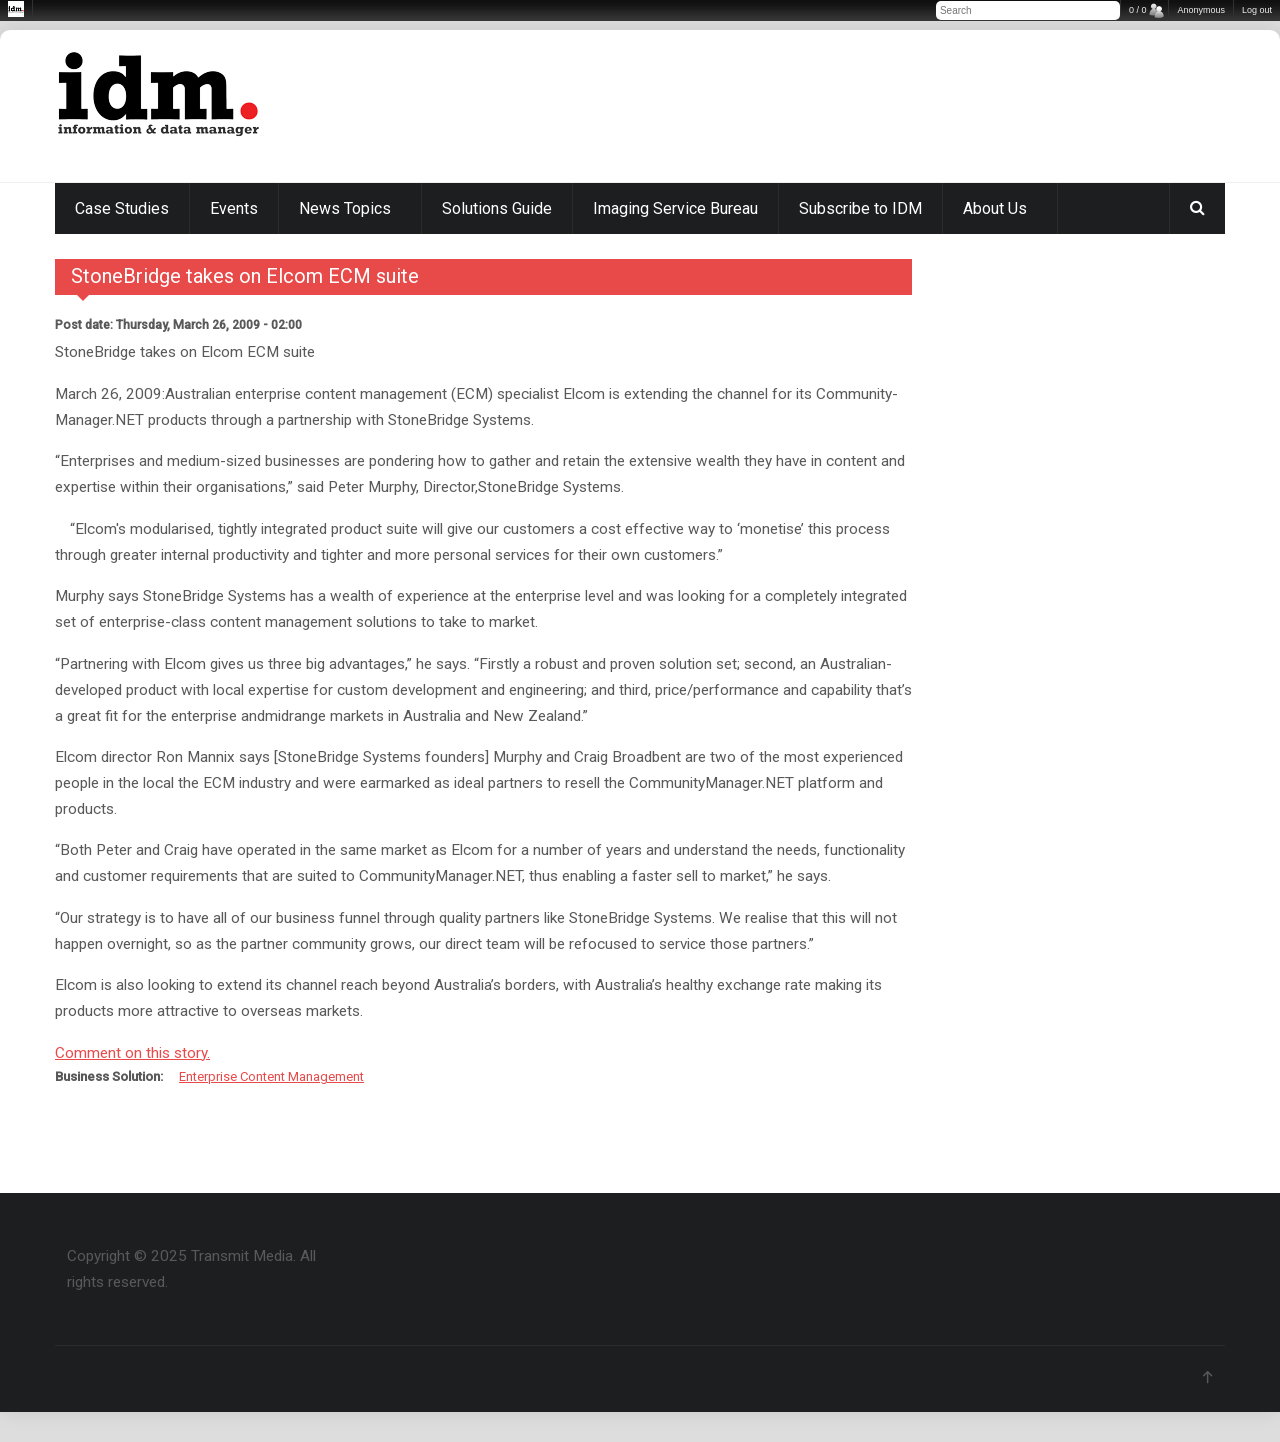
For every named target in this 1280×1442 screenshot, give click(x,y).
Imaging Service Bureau (675, 208)
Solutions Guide (497, 208)
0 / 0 (1138, 10)
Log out (1257, 10)
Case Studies (122, 208)
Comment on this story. (132, 1053)
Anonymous (1201, 10)
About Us (995, 208)
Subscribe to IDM (860, 208)
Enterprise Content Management (271, 1076)
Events (234, 208)
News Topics (345, 208)
